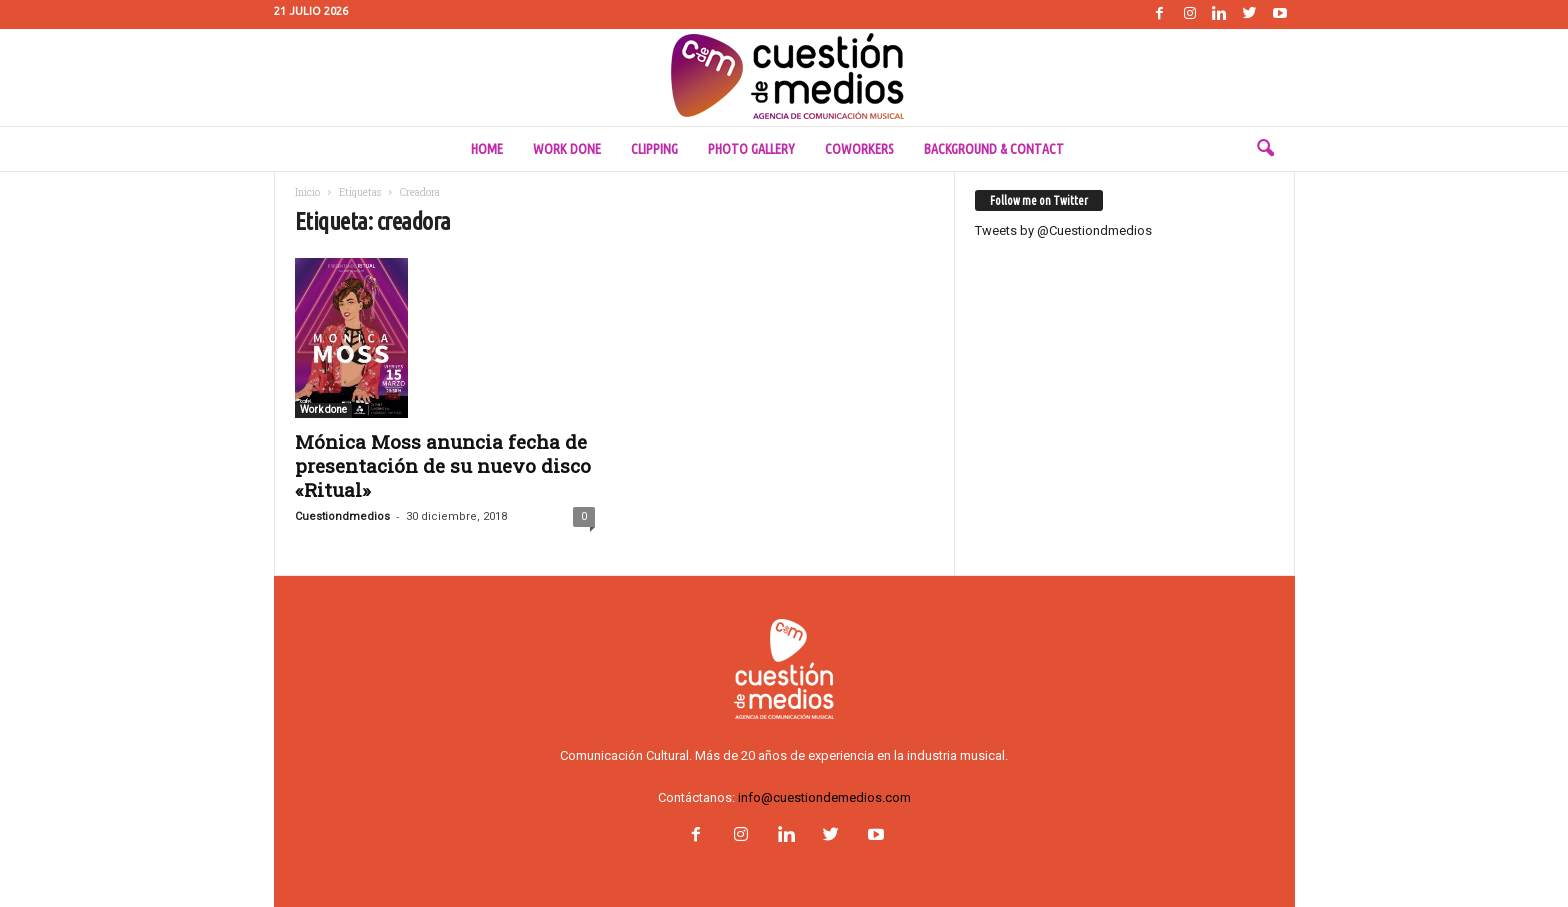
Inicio (307, 192)
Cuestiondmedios (342, 516)
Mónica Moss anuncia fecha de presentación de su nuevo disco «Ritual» (443, 465)
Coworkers (859, 149)
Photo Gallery (751, 149)
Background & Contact (994, 149)
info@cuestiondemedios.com (824, 797)
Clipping (654, 149)
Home (487, 149)
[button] (1265, 149)
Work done (567, 149)
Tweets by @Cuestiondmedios (1063, 230)
